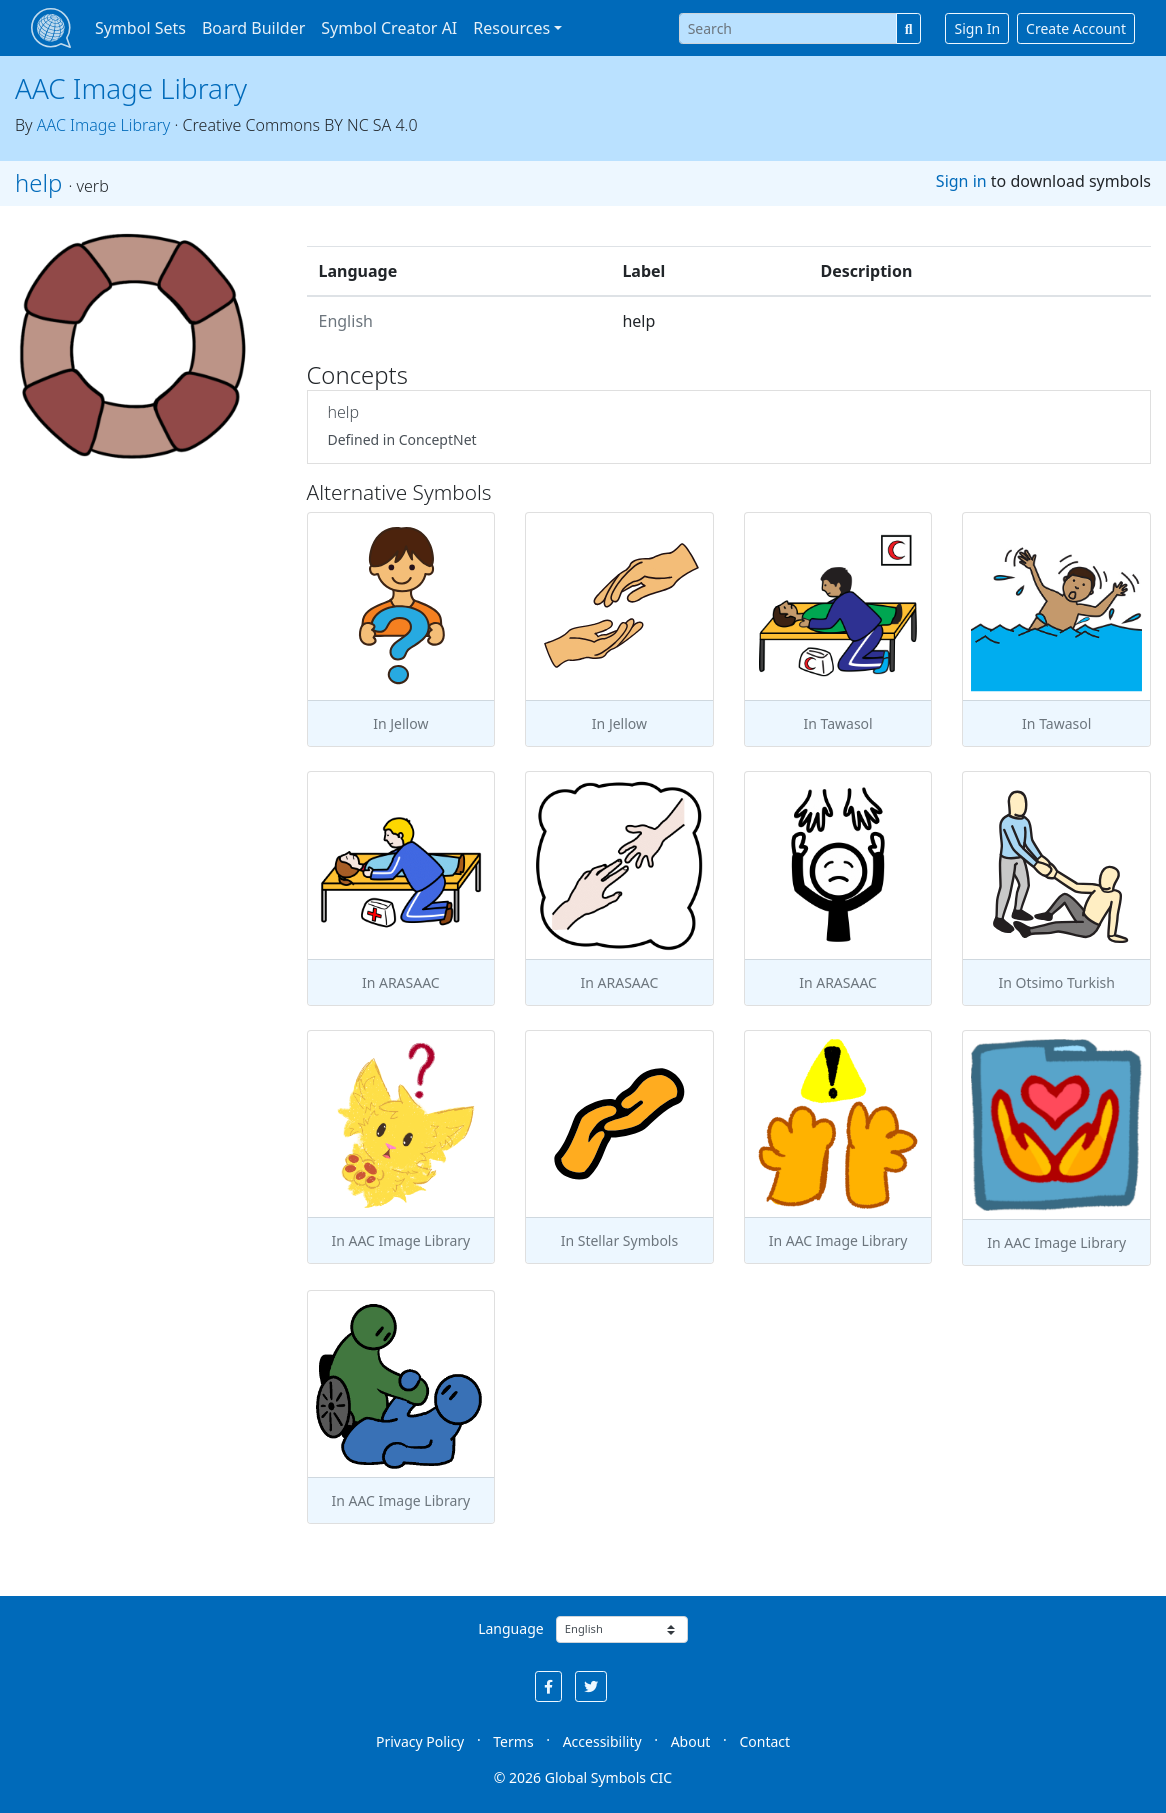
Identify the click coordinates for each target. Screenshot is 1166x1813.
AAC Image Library (131, 88)
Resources (511, 28)
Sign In (977, 28)
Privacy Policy (420, 1741)
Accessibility (602, 1741)
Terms (513, 1741)
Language (510, 1628)
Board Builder (253, 28)
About (691, 1741)
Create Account (1076, 28)
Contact (764, 1741)
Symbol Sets (140, 28)
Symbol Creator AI (389, 28)
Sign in (961, 181)
